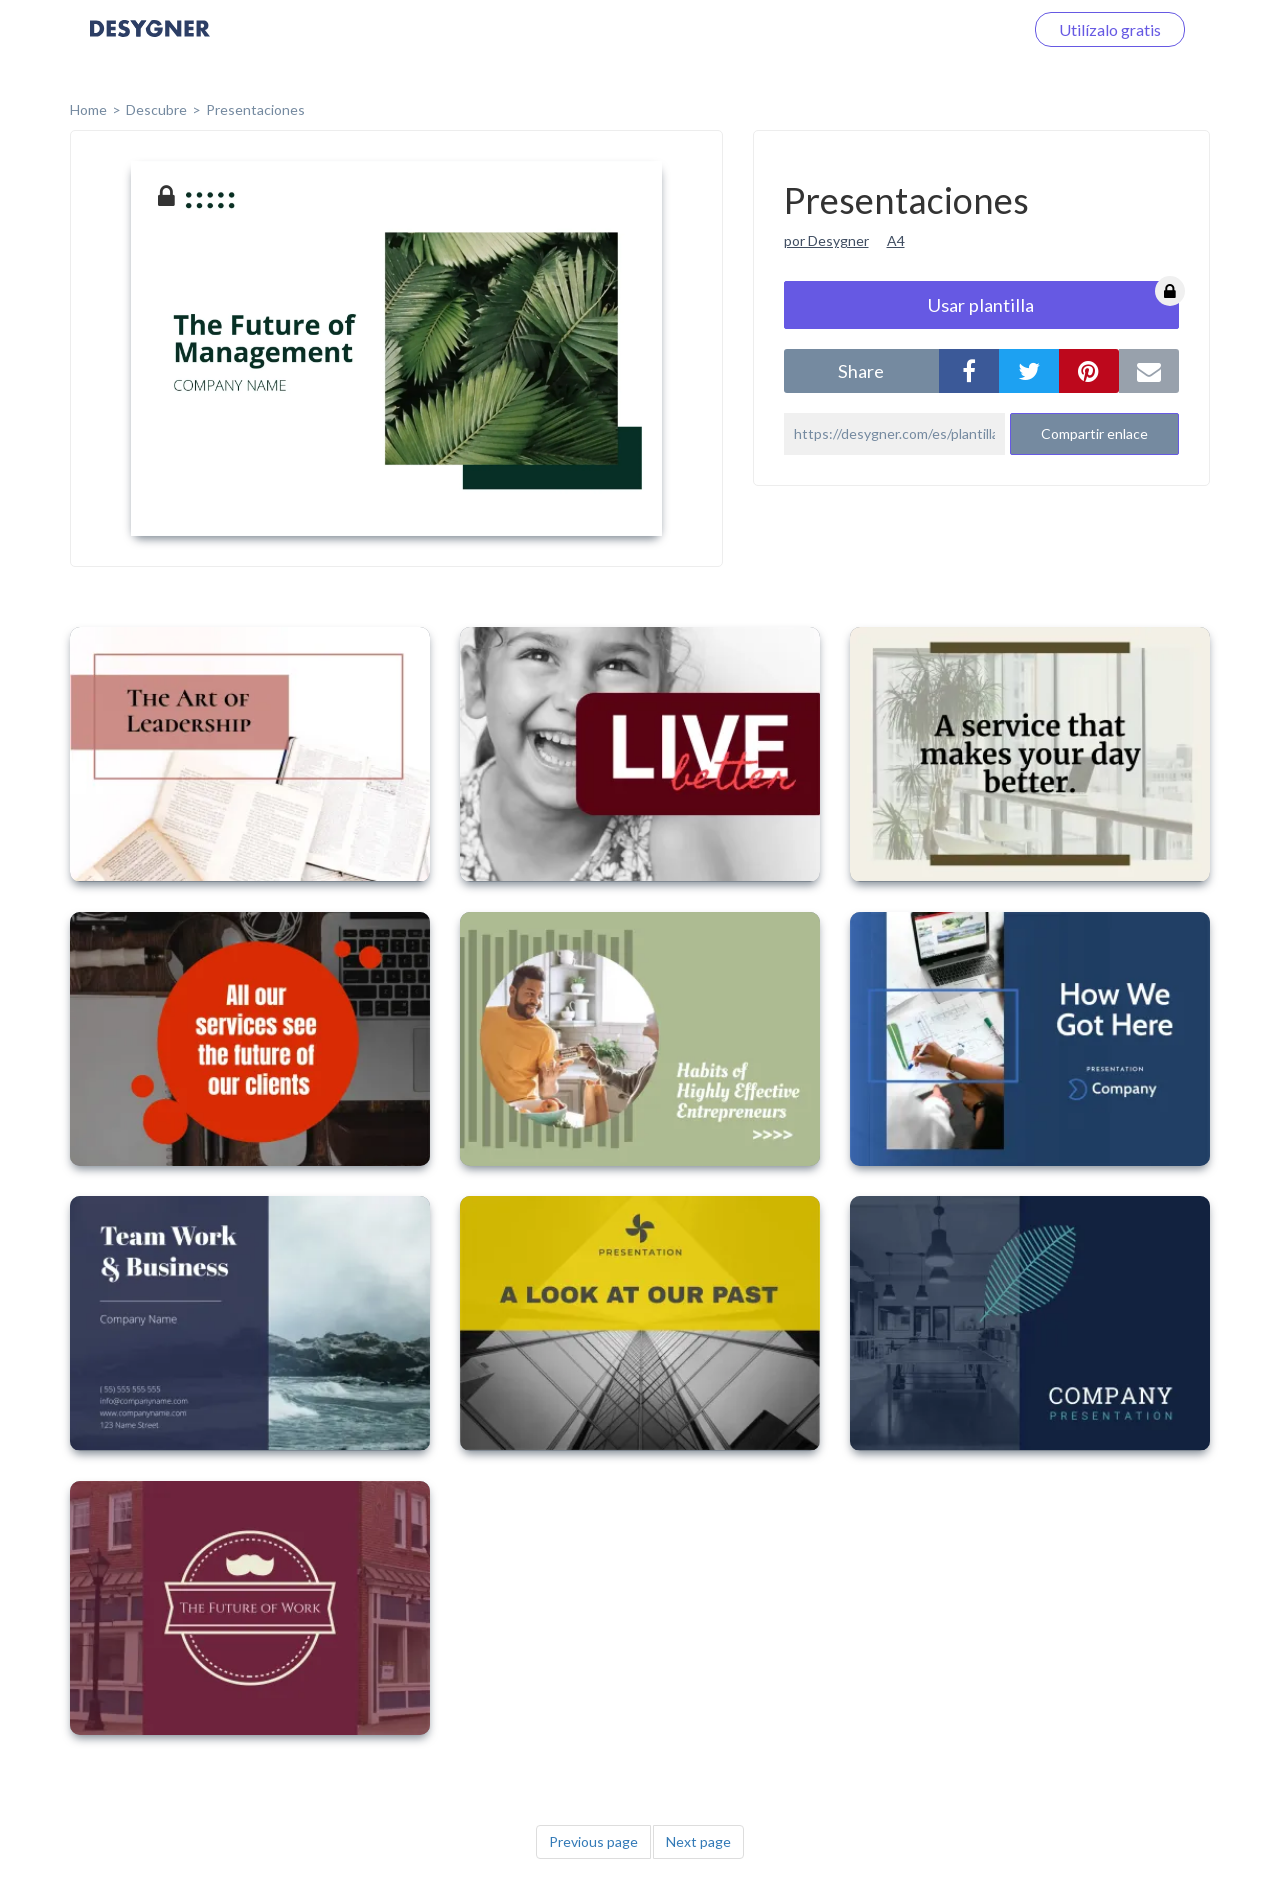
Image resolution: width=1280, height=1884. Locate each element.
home (88, 109)
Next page (698, 1841)
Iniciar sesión (954, 29)
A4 (896, 240)
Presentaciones (255, 109)
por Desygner (826, 240)
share (861, 371)
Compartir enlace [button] (1094, 433)
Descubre (156, 109)
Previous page (593, 1841)
